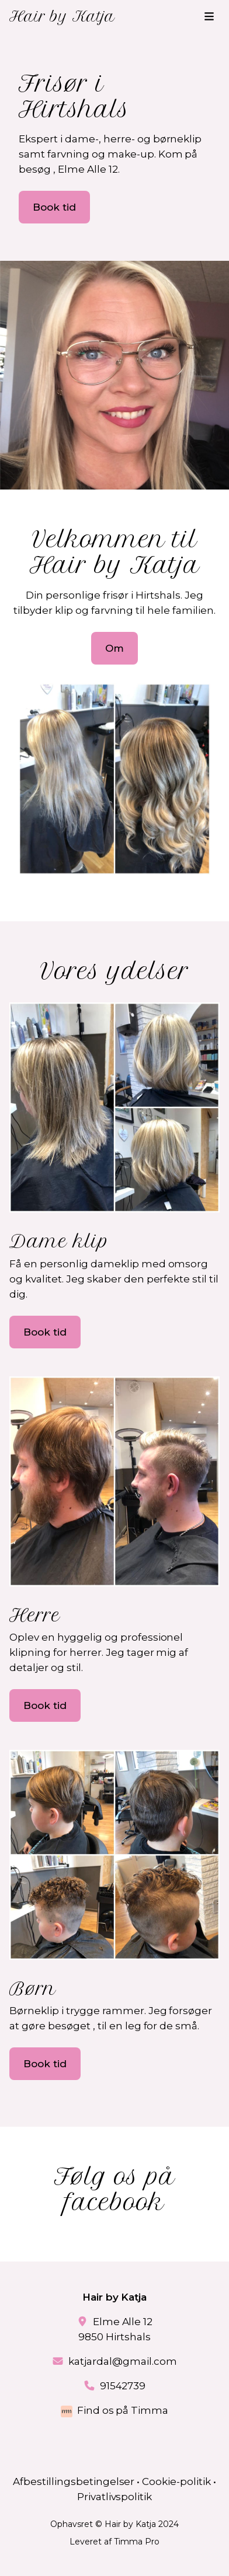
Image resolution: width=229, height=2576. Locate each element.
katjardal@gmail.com (122, 2361)
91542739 (123, 2386)
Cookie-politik (176, 2481)
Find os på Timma (123, 2410)
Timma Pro (136, 2541)
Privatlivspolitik (114, 2496)
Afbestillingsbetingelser (74, 2481)
